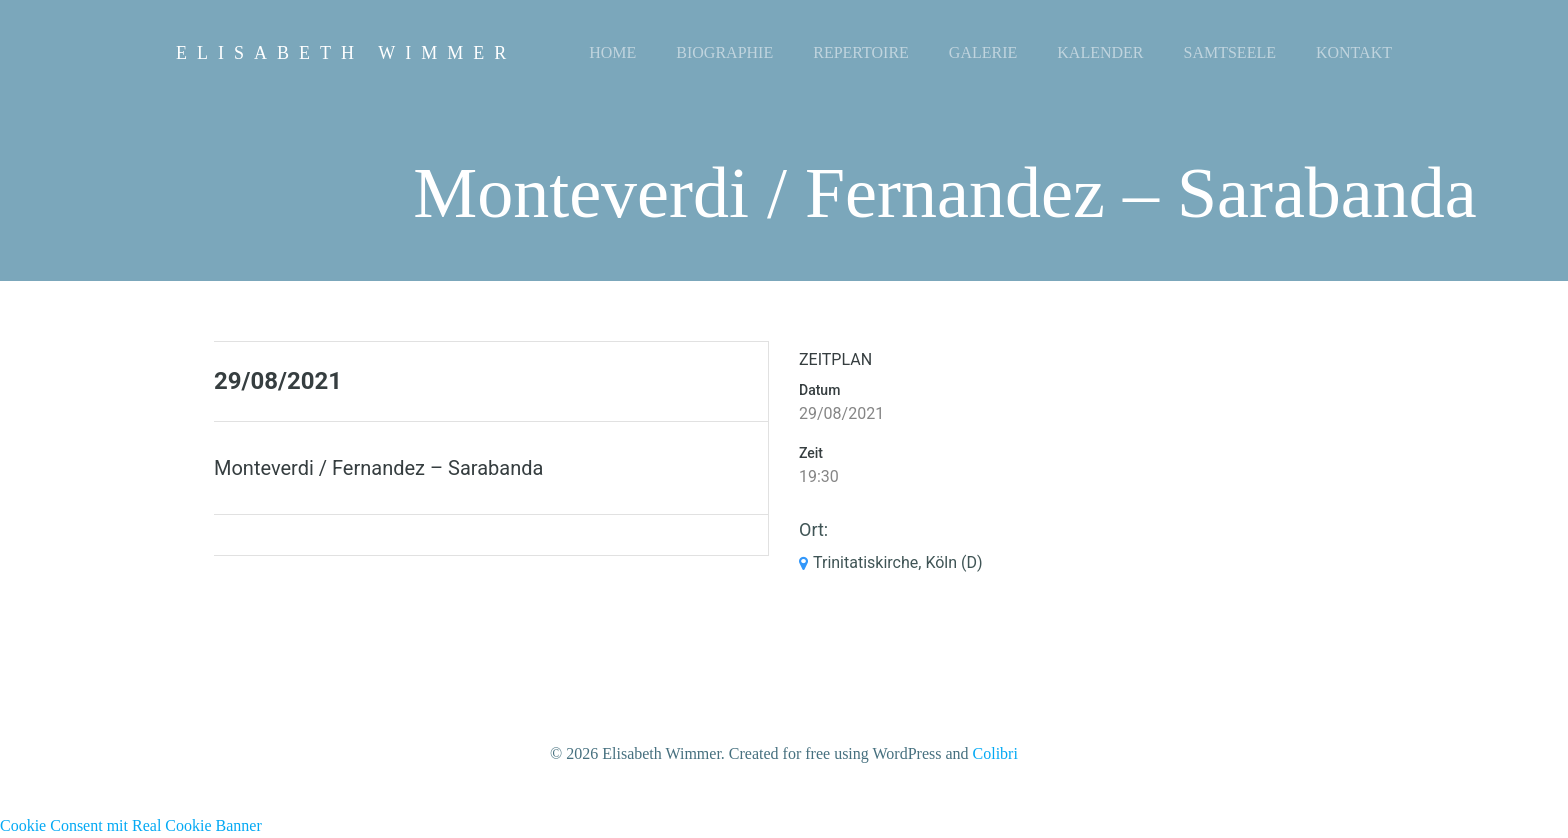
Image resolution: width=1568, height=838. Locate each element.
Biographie (724, 52)
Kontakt (1354, 52)
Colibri (995, 753)
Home (612, 52)
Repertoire (861, 52)
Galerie (983, 52)
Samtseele (1230, 52)
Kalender (1100, 52)
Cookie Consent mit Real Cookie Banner (131, 825)
